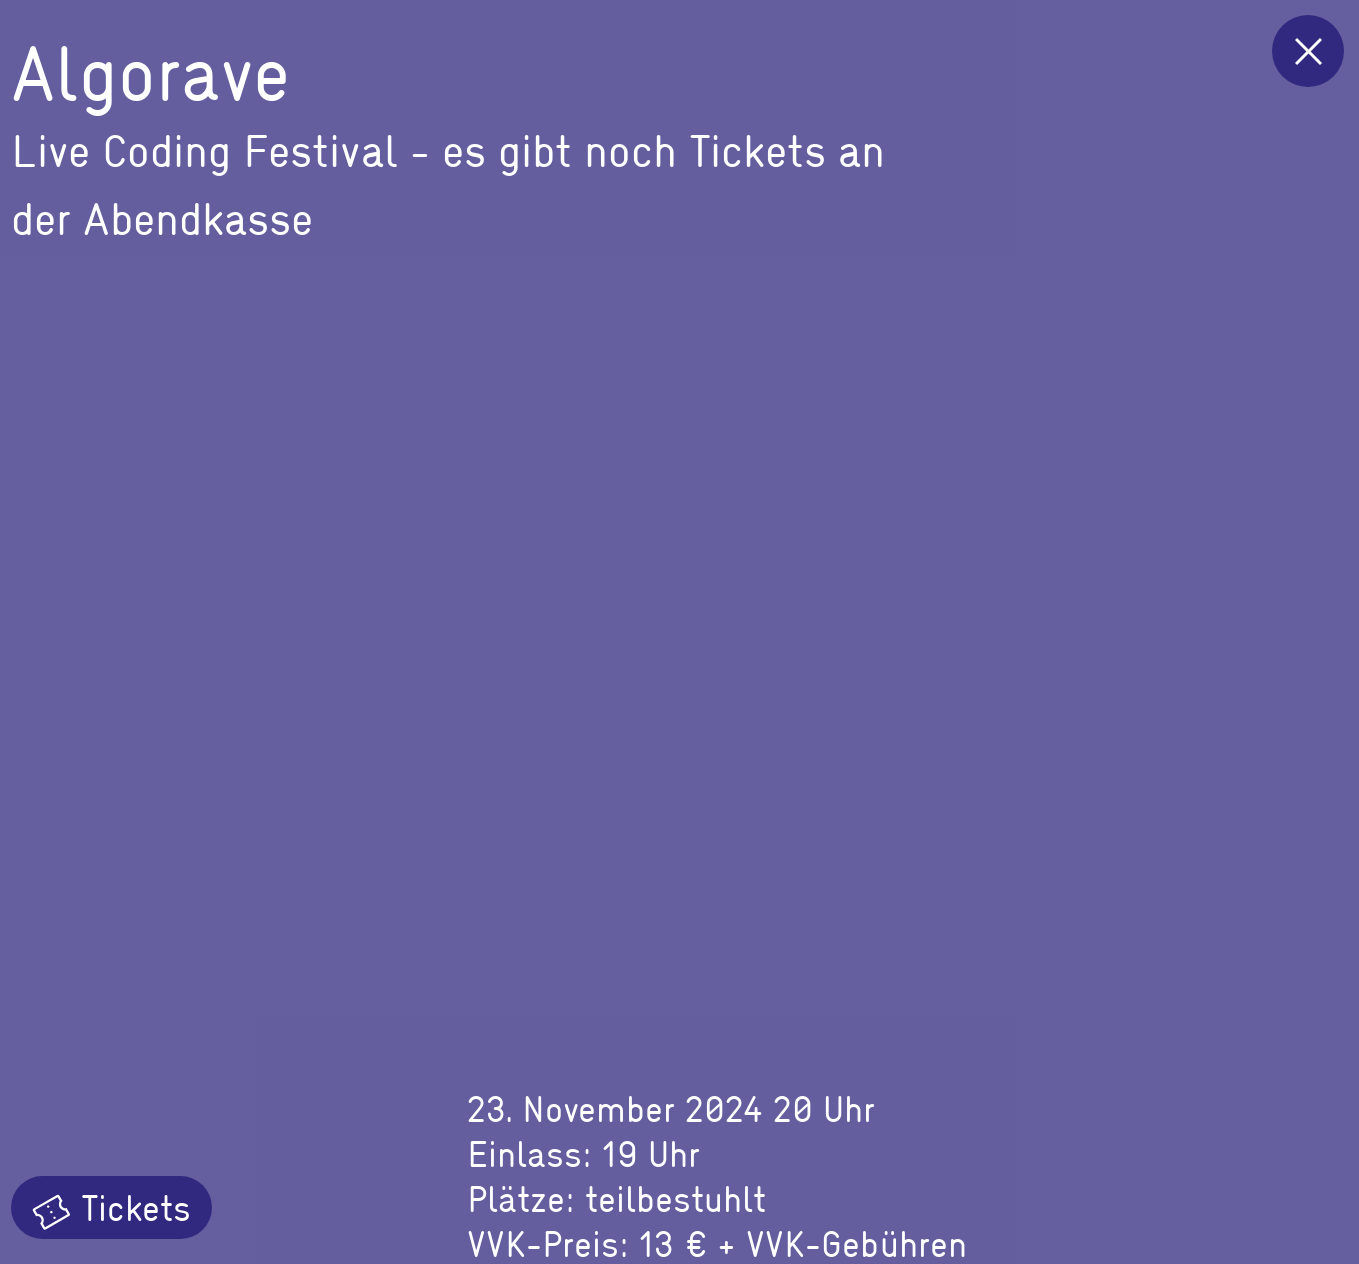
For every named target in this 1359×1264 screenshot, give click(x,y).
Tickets (111, 1207)
